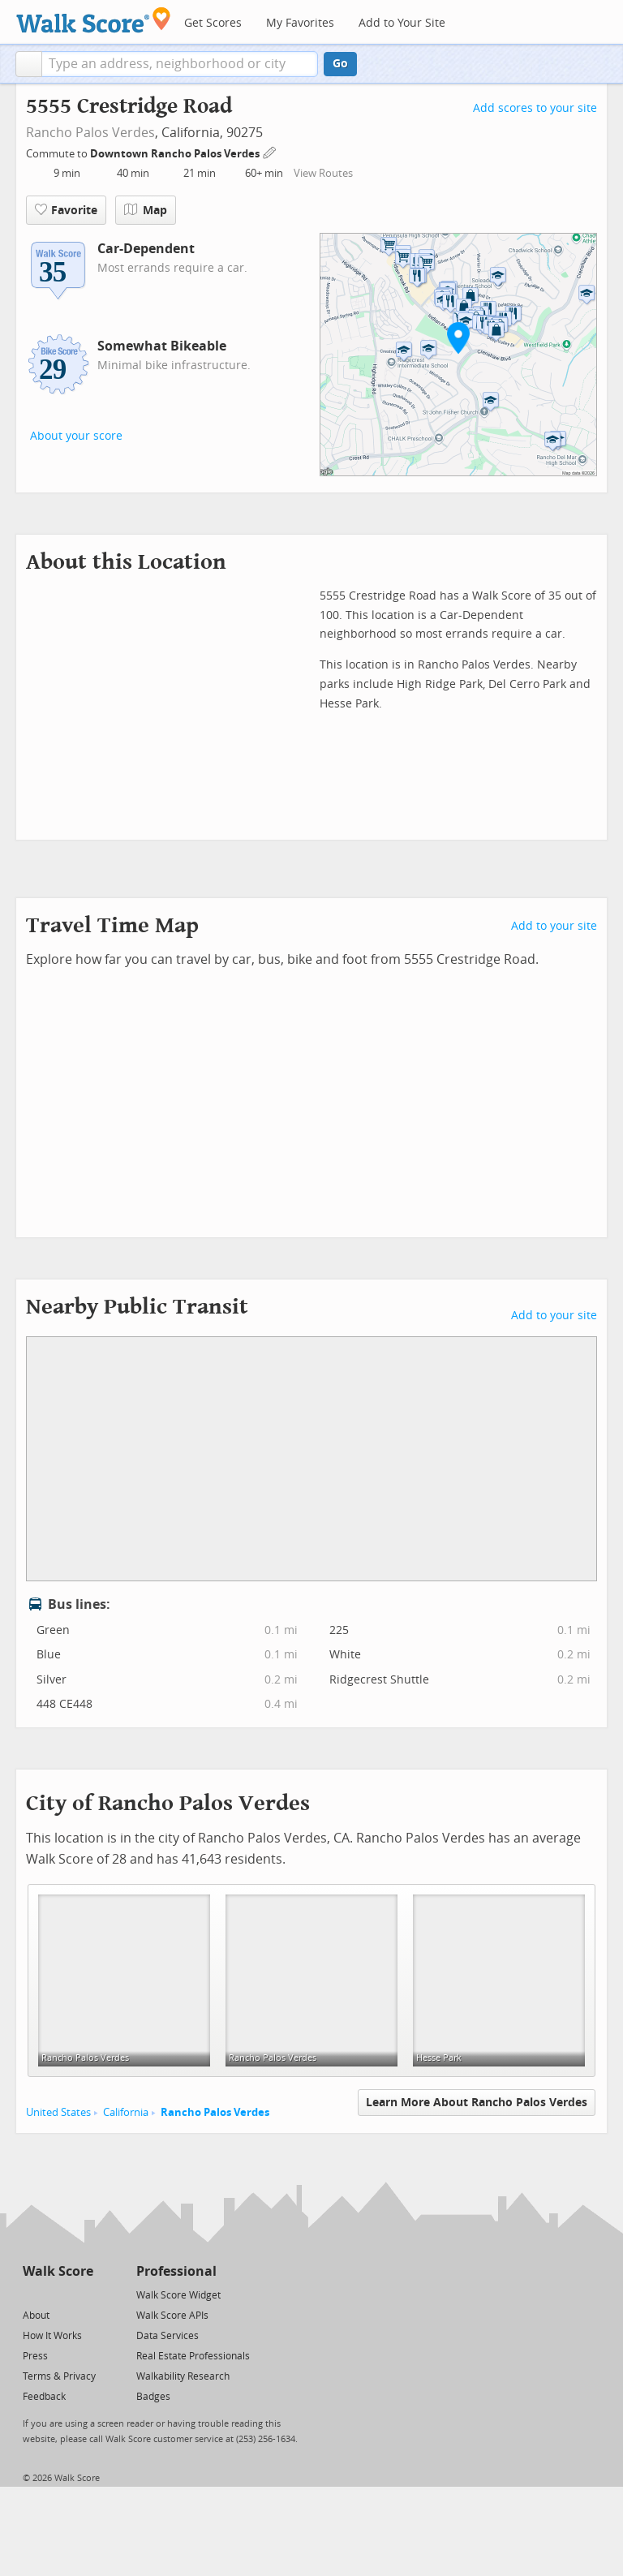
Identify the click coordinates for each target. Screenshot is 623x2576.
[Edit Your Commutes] (270, 151)
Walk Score (58, 2271)
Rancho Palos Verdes (90, 132)
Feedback (44, 2396)
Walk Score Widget (178, 2295)
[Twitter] (32, 2294)
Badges (153, 2396)
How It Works (52, 2336)
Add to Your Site (402, 23)
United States (58, 2112)
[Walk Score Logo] (93, 19)
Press (35, 2356)
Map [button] (145, 210)
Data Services (167, 2336)
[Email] (82, 2294)
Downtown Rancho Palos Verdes (176, 154)
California (125, 2112)
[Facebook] (57, 2294)
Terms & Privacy (59, 2376)
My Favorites (300, 23)
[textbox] (179, 64)
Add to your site (554, 926)
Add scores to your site (535, 108)
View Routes (323, 173)
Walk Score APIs (172, 2315)
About (36, 2315)
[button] (28, 64)
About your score (76, 436)
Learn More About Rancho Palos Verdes (476, 2102)
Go (340, 64)
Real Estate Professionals (193, 2356)
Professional (176, 2271)
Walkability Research (183, 2376)
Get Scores (213, 23)
